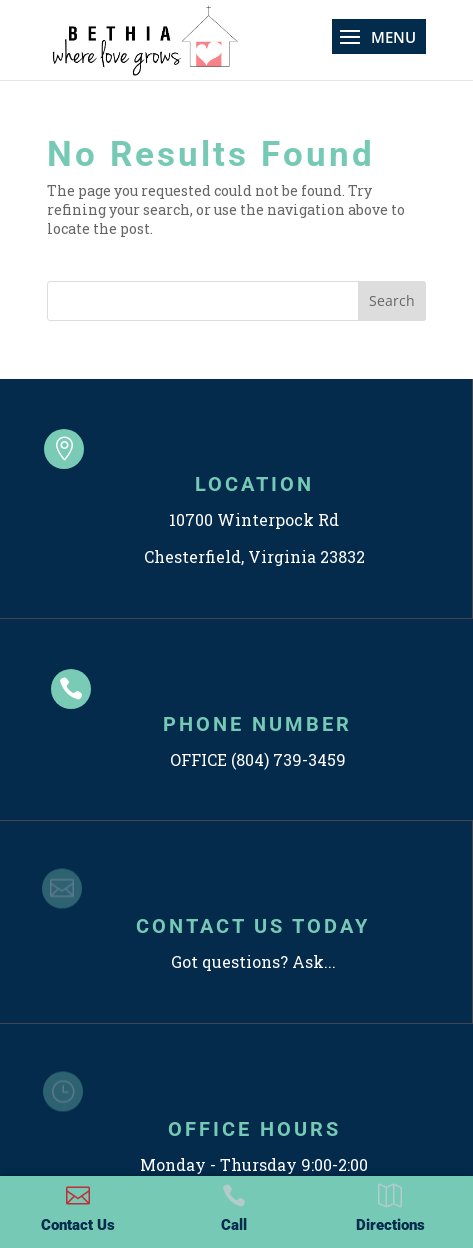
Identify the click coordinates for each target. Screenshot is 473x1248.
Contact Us (78, 1225)
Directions (390, 1225)
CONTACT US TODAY (253, 926)
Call (234, 1225)
